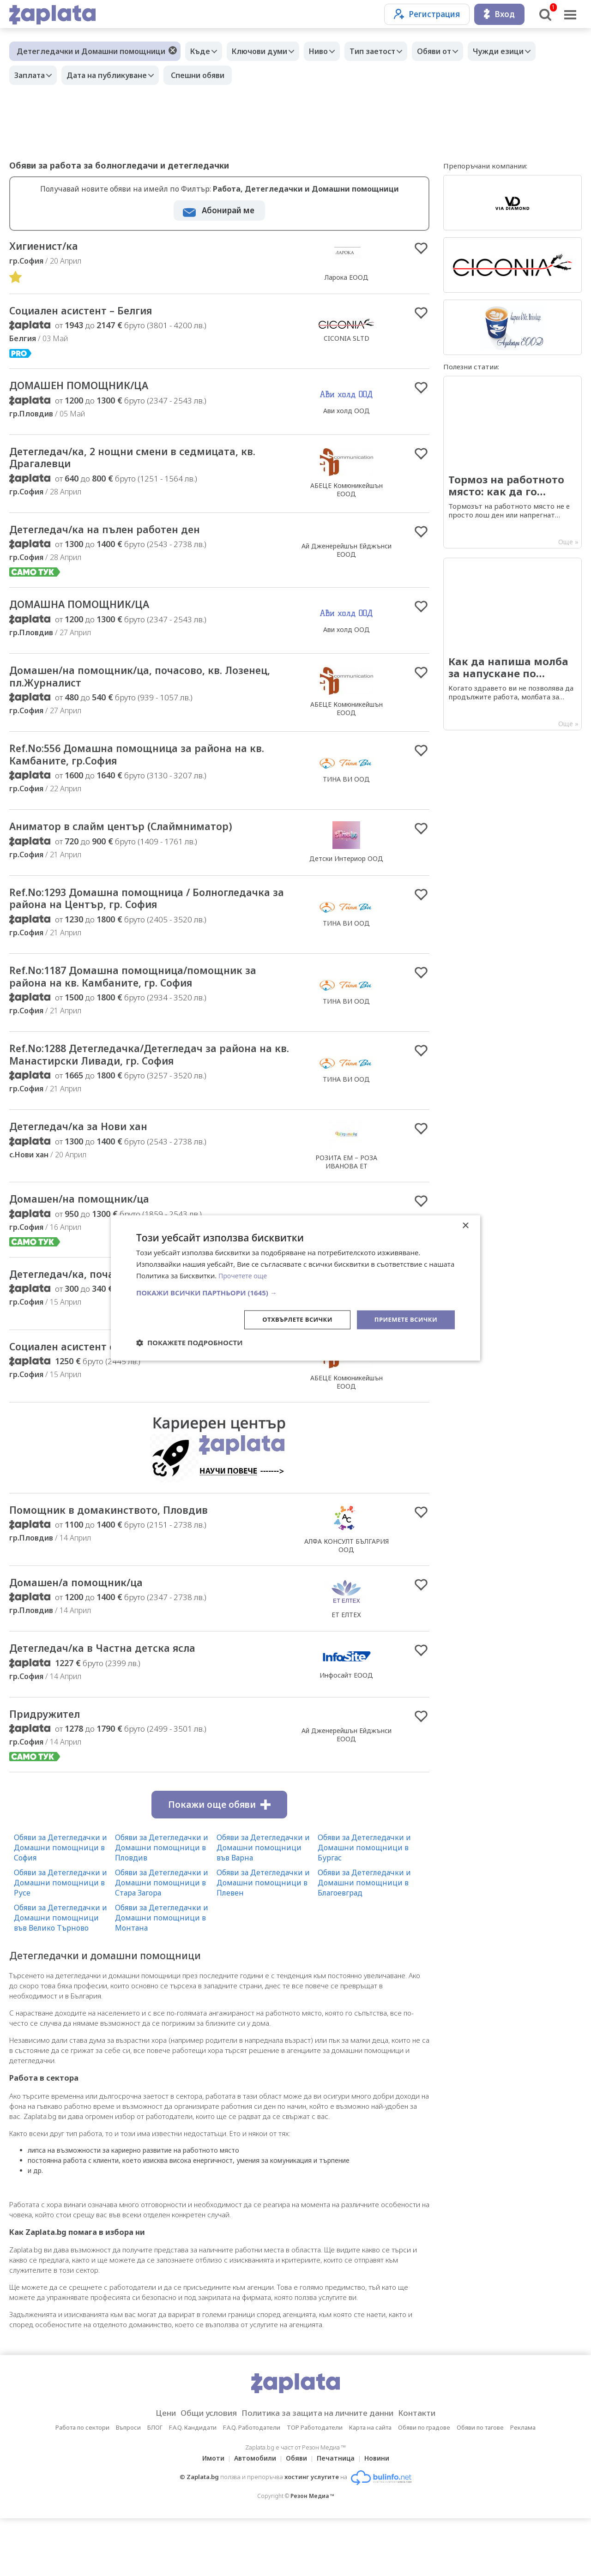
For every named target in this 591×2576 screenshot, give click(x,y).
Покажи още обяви (219, 1862)
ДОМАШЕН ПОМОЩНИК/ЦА (92, 389)
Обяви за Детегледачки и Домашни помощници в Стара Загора (161, 1940)
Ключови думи (266, 51)
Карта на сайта (370, 2485)
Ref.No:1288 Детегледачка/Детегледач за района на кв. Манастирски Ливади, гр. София (151, 1095)
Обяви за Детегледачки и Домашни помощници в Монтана (161, 1975)
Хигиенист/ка (50, 247)
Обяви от (455, 51)
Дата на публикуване (113, 75)
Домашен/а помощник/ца (89, 1636)
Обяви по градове (424, 2485)
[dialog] (295, 1288)
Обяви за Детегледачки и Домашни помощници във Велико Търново (60, 1975)
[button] (295, 1292)
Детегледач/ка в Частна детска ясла (120, 1703)
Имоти (208, 2515)
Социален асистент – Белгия (95, 313)
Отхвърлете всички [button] (290, 1319)
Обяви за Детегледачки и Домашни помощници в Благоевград (364, 1940)
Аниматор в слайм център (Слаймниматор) (141, 845)
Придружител (51, 1771)
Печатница (338, 2515)
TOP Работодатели (315, 2485)
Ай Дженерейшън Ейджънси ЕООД (347, 558)
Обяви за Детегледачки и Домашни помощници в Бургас (364, 1905)
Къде (202, 51)
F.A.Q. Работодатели (251, 2485)
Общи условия (199, 2470)
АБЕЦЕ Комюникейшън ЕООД (346, 496)
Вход (499, 14)
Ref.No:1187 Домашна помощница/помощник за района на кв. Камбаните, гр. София (149, 1014)
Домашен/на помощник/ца (92, 1242)
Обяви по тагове (480, 2485)
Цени (150, 2470)
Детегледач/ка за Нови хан (91, 1170)
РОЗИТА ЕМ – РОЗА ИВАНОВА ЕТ (346, 1204)
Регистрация (427, 14)
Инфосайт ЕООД (346, 1730)
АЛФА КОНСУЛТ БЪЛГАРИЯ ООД (346, 1598)
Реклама (523, 2485)
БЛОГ (155, 2485)
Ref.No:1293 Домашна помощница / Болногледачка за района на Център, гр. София (132, 926)
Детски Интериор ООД (346, 877)
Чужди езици (523, 51)
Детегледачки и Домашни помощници (91, 51)
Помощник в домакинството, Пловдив (127, 1563)
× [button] (465, 1225)
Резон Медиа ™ (312, 2554)
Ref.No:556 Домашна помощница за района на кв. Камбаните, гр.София (151, 770)
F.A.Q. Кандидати (193, 2485)
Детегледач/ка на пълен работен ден (124, 538)
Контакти (431, 2470)
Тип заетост (388, 51)
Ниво (329, 51)
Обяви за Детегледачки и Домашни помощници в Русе (60, 1940)
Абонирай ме (228, 210)
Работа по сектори (82, 2485)
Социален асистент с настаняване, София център (136, 1398)
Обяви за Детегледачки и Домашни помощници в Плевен (263, 1940)
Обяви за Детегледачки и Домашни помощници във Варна (263, 1905)
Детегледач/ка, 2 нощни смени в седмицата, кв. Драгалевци (146, 464)
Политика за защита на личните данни (320, 2470)
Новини (382, 2515)
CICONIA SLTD (346, 341)
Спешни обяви (207, 75)
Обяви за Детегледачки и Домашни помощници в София (60, 1905)
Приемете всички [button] (403, 1319)
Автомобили (252, 2515)
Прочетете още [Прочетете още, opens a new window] (244, 1275)
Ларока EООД (346, 278)
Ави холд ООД (346, 414)
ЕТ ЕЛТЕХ (346, 1668)
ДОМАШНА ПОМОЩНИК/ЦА (93, 615)
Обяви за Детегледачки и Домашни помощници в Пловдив (161, 1905)
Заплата (32, 75)
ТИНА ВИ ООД (346, 795)
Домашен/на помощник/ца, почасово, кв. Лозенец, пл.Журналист (136, 689)
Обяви (296, 2515)
